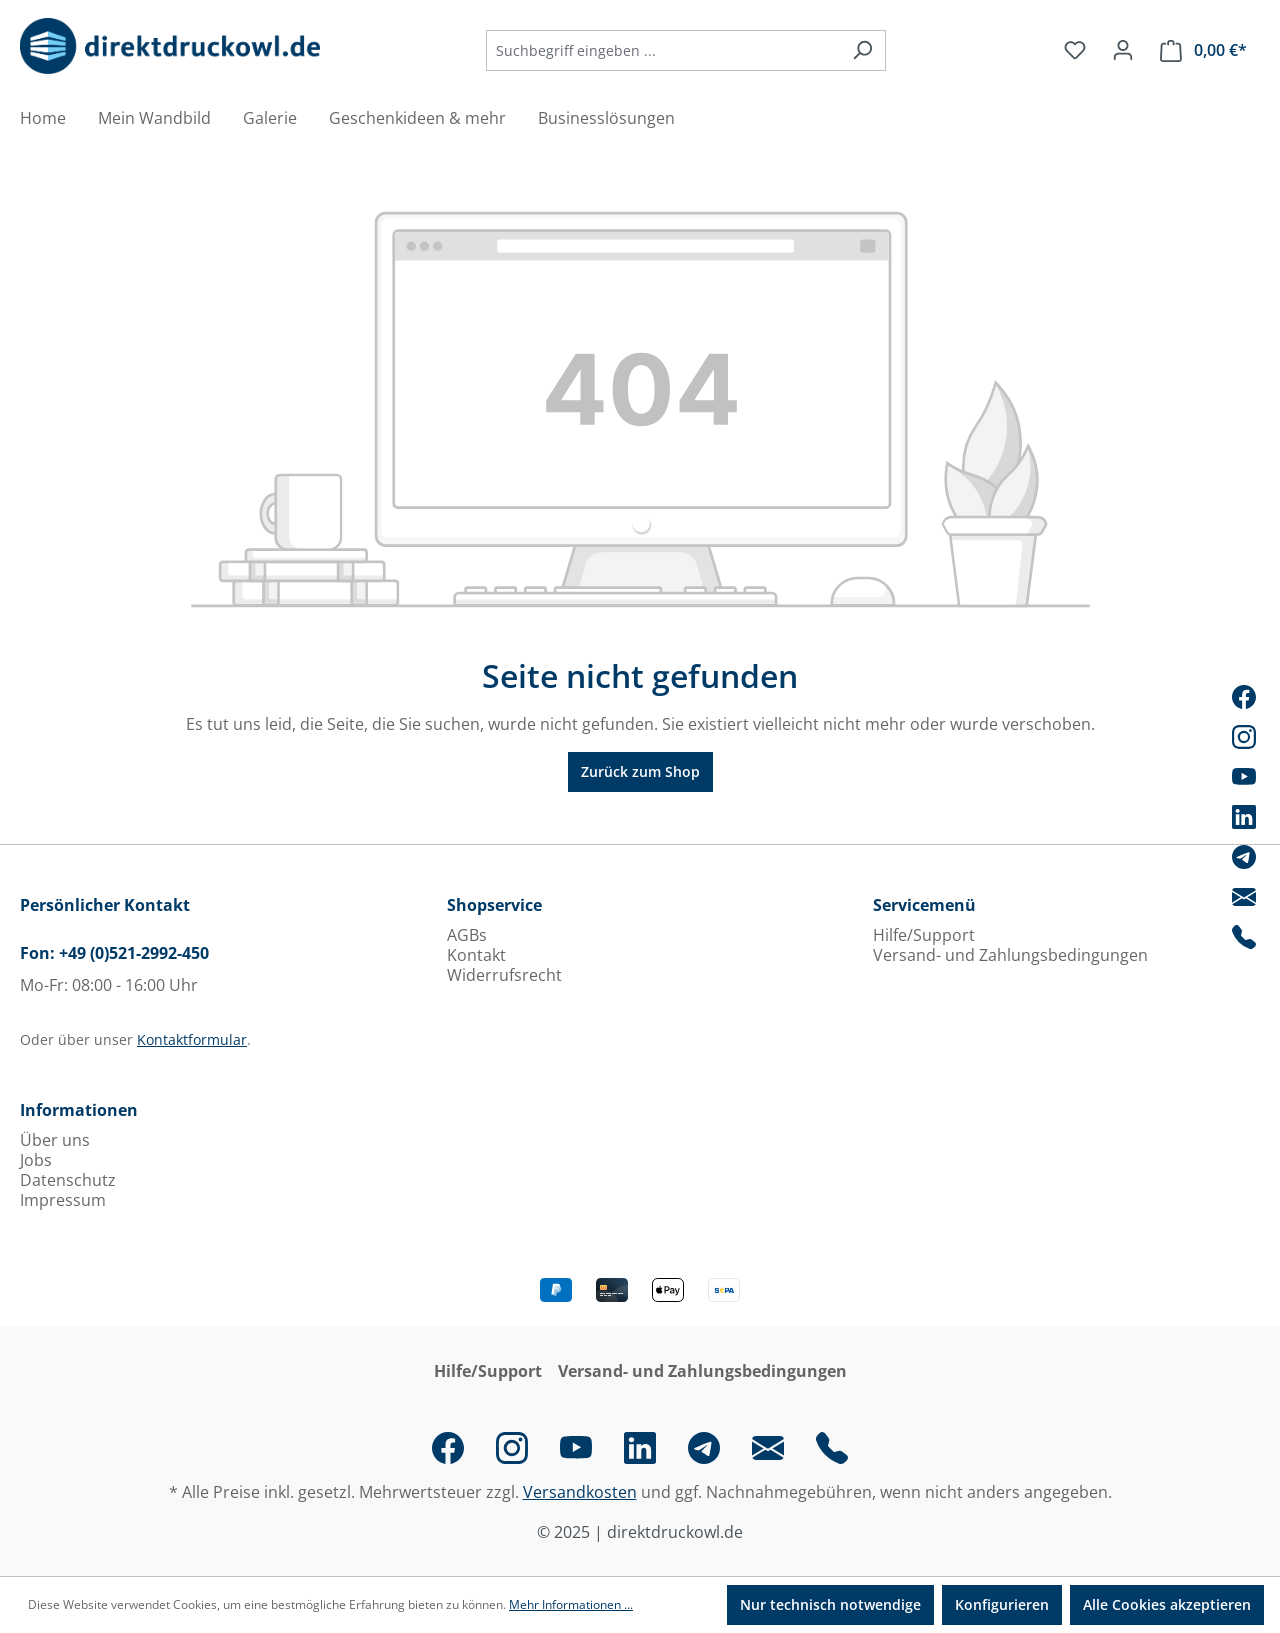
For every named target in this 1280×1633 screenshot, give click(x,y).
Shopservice (494, 905)
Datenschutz (68, 1180)
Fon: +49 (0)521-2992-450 (114, 953)
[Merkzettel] (1075, 50)
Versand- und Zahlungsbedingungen (1010, 955)
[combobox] (663, 50)
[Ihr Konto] (1123, 50)
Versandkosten (580, 1492)
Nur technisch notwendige (830, 1604)
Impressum (63, 1200)
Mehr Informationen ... (571, 1604)
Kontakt (476, 955)
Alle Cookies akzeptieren (1167, 1604)
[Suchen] (862, 50)
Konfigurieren (1002, 1604)
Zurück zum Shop (640, 771)
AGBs (467, 935)
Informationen (79, 1110)
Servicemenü (924, 905)
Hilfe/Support (924, 935)
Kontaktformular (192, 1039)
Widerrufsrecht (504, 975)
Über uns (55, 1140)
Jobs (36, 1160)
